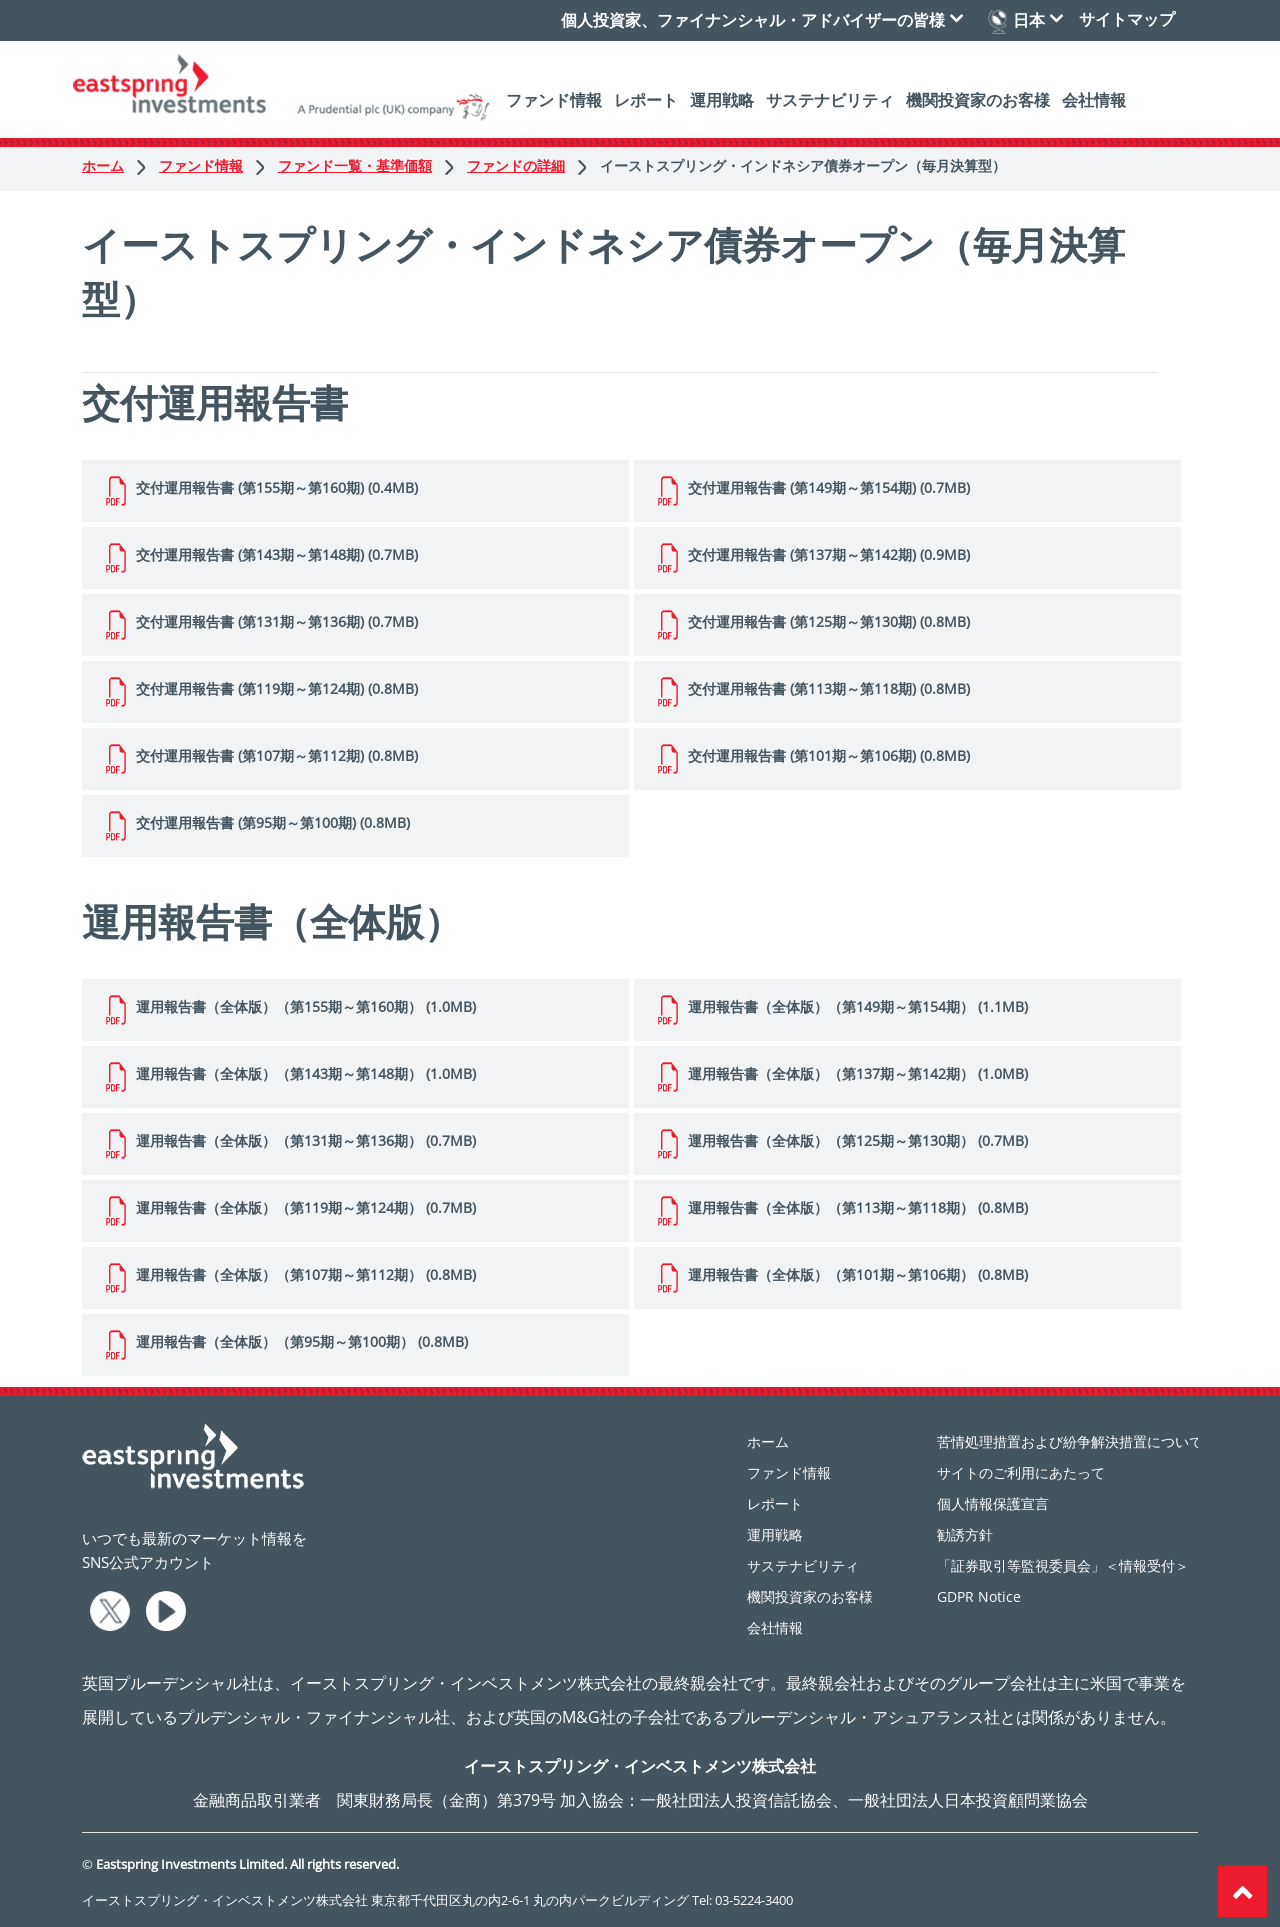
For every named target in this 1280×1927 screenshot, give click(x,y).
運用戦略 (722, 100)
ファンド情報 (554, 100)
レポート (646, 100)
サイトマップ (1127, 19)
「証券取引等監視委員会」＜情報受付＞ (1063, 1565)
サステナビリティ (830, 100)
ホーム (115, 165)
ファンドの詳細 (528, 165)
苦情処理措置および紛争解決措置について (1070, 1441)
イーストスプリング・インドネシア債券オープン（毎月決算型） (803, 165)
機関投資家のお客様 (978, 100)
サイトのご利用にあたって (1021, 1472)
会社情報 (1094, 100)
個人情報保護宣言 (993, 1503)
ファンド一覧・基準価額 (367, 165)
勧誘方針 (965, 1534)
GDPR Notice (979, 1596)
